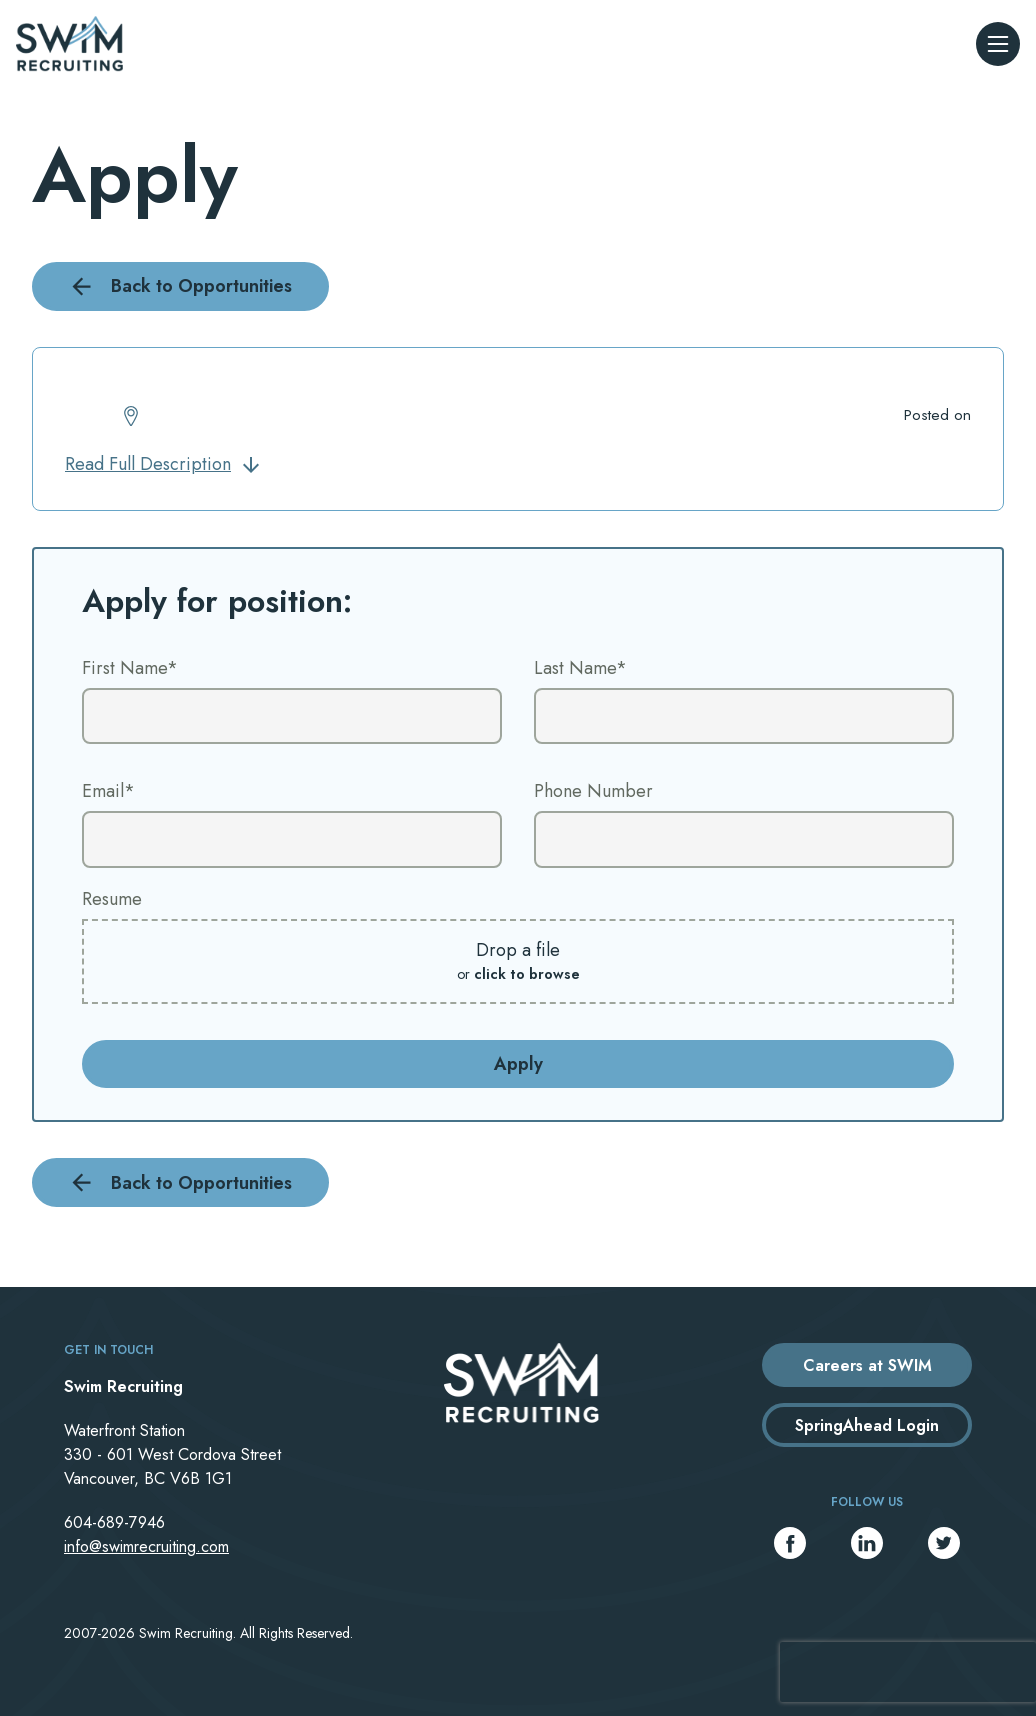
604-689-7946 (114, 1522)
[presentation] (908, 1672)
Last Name (580, 668)
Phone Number (593, 791)
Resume (112, 899)
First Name (130, 668)
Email (108, 791)
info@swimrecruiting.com (146, 1546)
